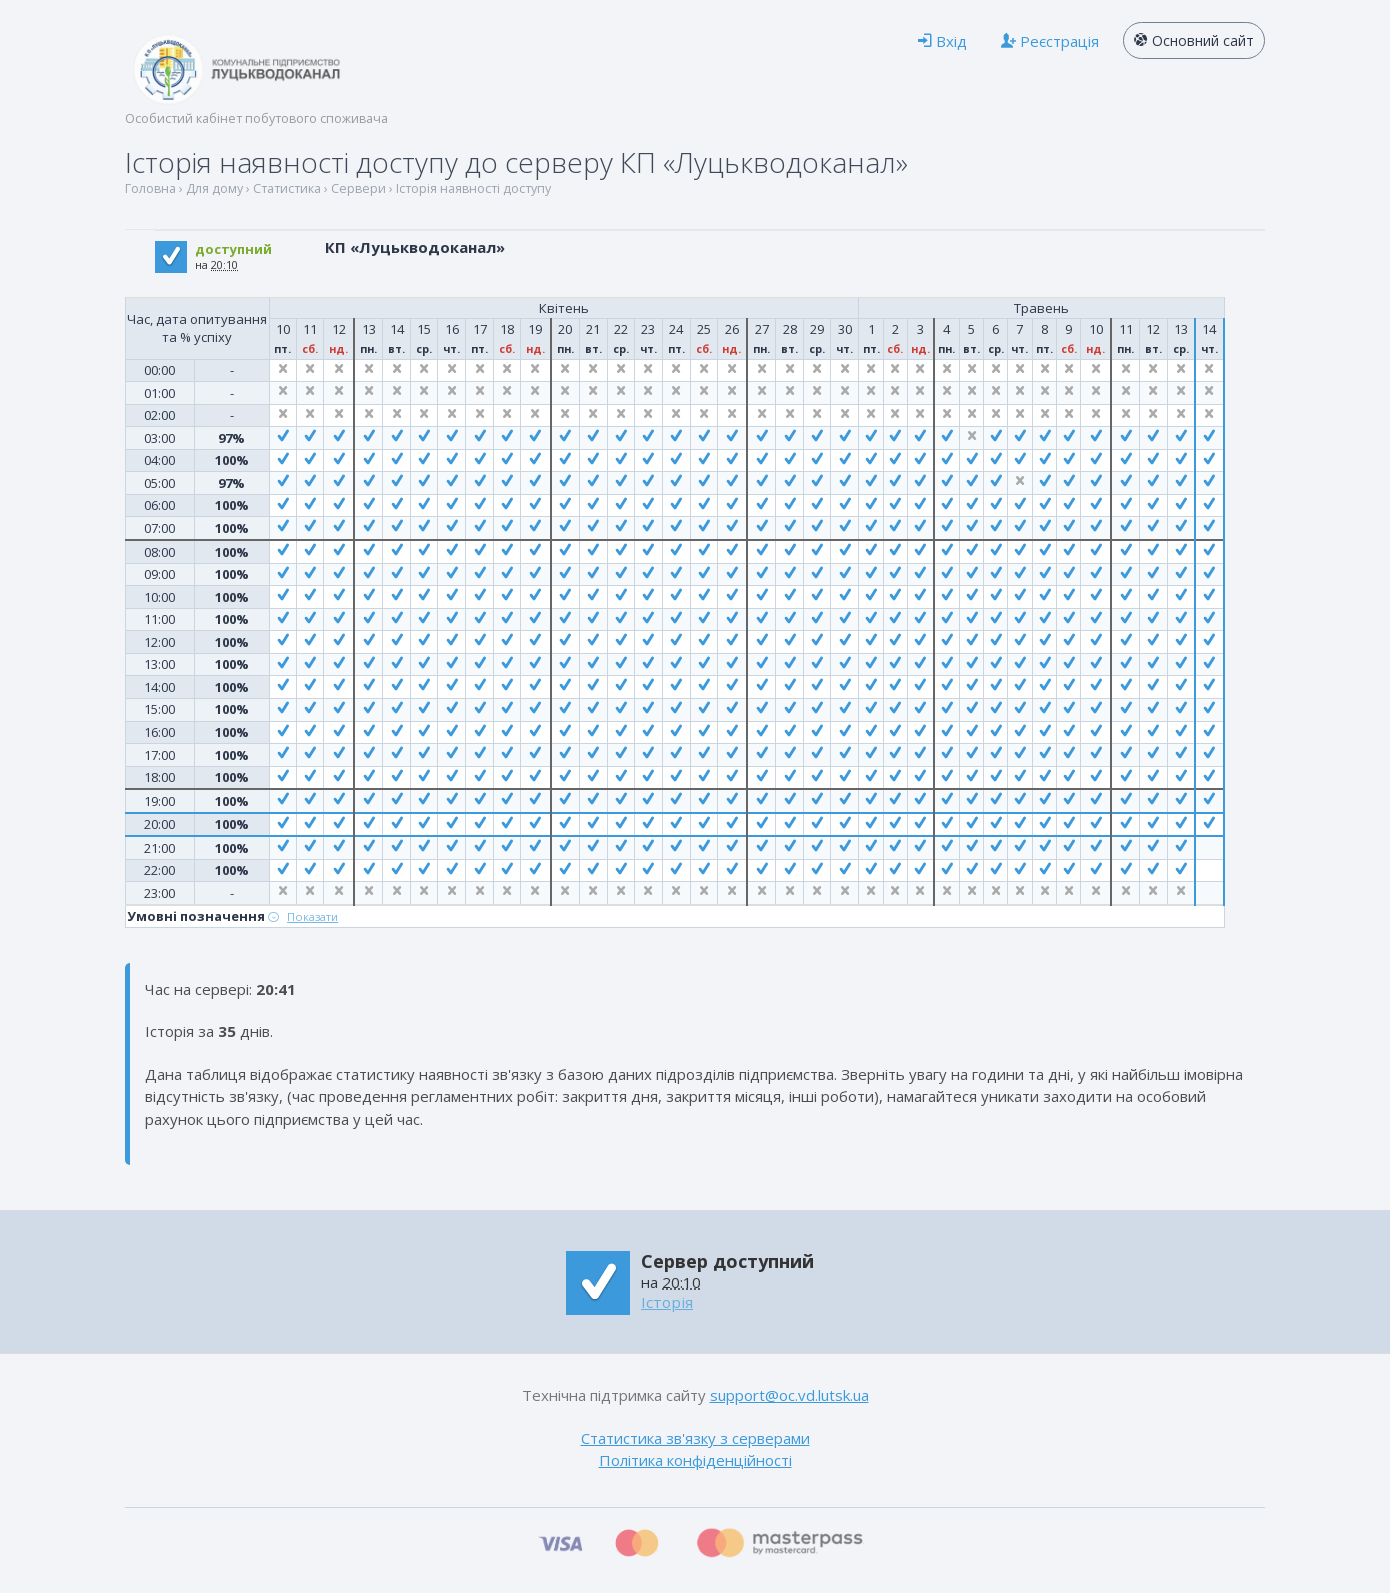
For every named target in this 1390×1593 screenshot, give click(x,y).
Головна (150, 188)
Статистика (287, 188)
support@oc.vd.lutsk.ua (789, 1395)
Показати (312, 916)
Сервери (358, 188)
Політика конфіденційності (695, 1460)
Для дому (214, 188)
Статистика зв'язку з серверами (695, 1438)
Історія (667, 1302)
